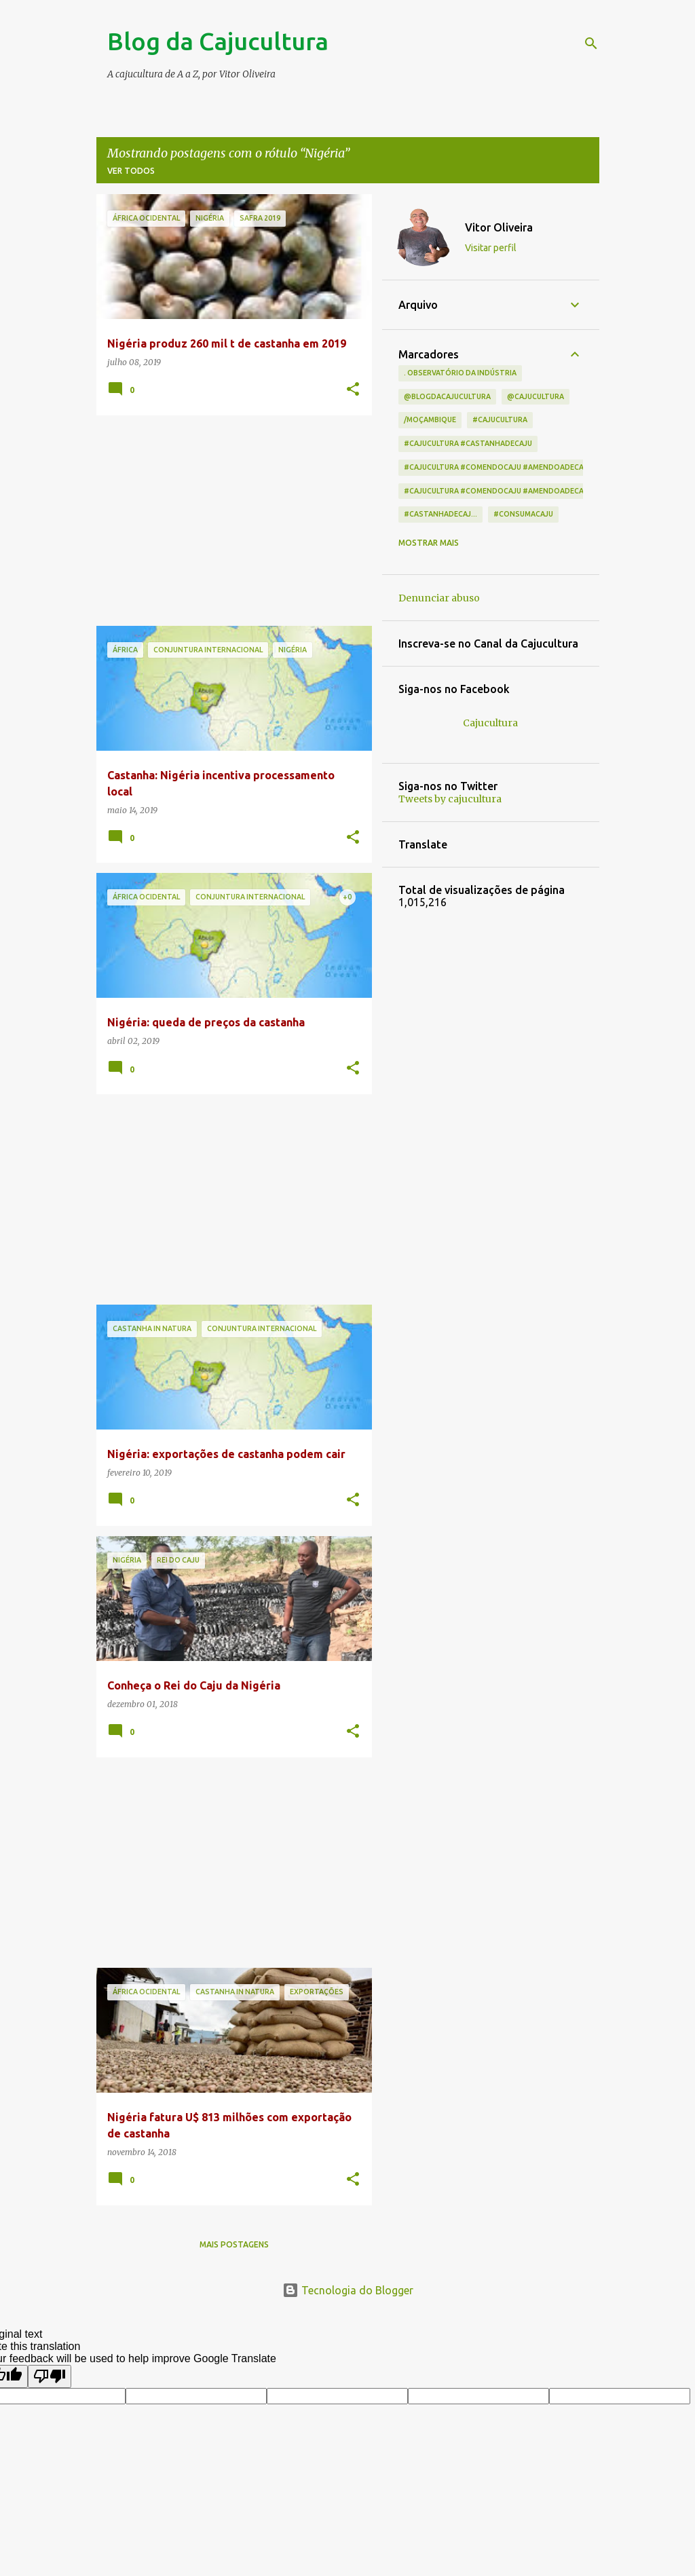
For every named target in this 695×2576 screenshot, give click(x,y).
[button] (353, 390)
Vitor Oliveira (499, 227)
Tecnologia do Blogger (347, 2290)
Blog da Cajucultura (217, 41)
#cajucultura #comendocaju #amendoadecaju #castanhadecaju (534, 491)
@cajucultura (535, 396)
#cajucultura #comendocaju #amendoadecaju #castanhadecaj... (535, 467)
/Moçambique (430, 419)
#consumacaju (523, 514)
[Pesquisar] (591, 43)
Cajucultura (490, 723)
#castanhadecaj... (440, 514)
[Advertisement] (229, 521)
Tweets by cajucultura (450, 799)
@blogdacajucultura (447, 396)
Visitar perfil (490, 247)
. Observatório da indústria (460, 373)
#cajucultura (499, 419)
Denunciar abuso (439, 598)
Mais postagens (234, 2244)
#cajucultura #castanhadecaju (468, 443)
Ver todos (131, 170)
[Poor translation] (49, 2376)
